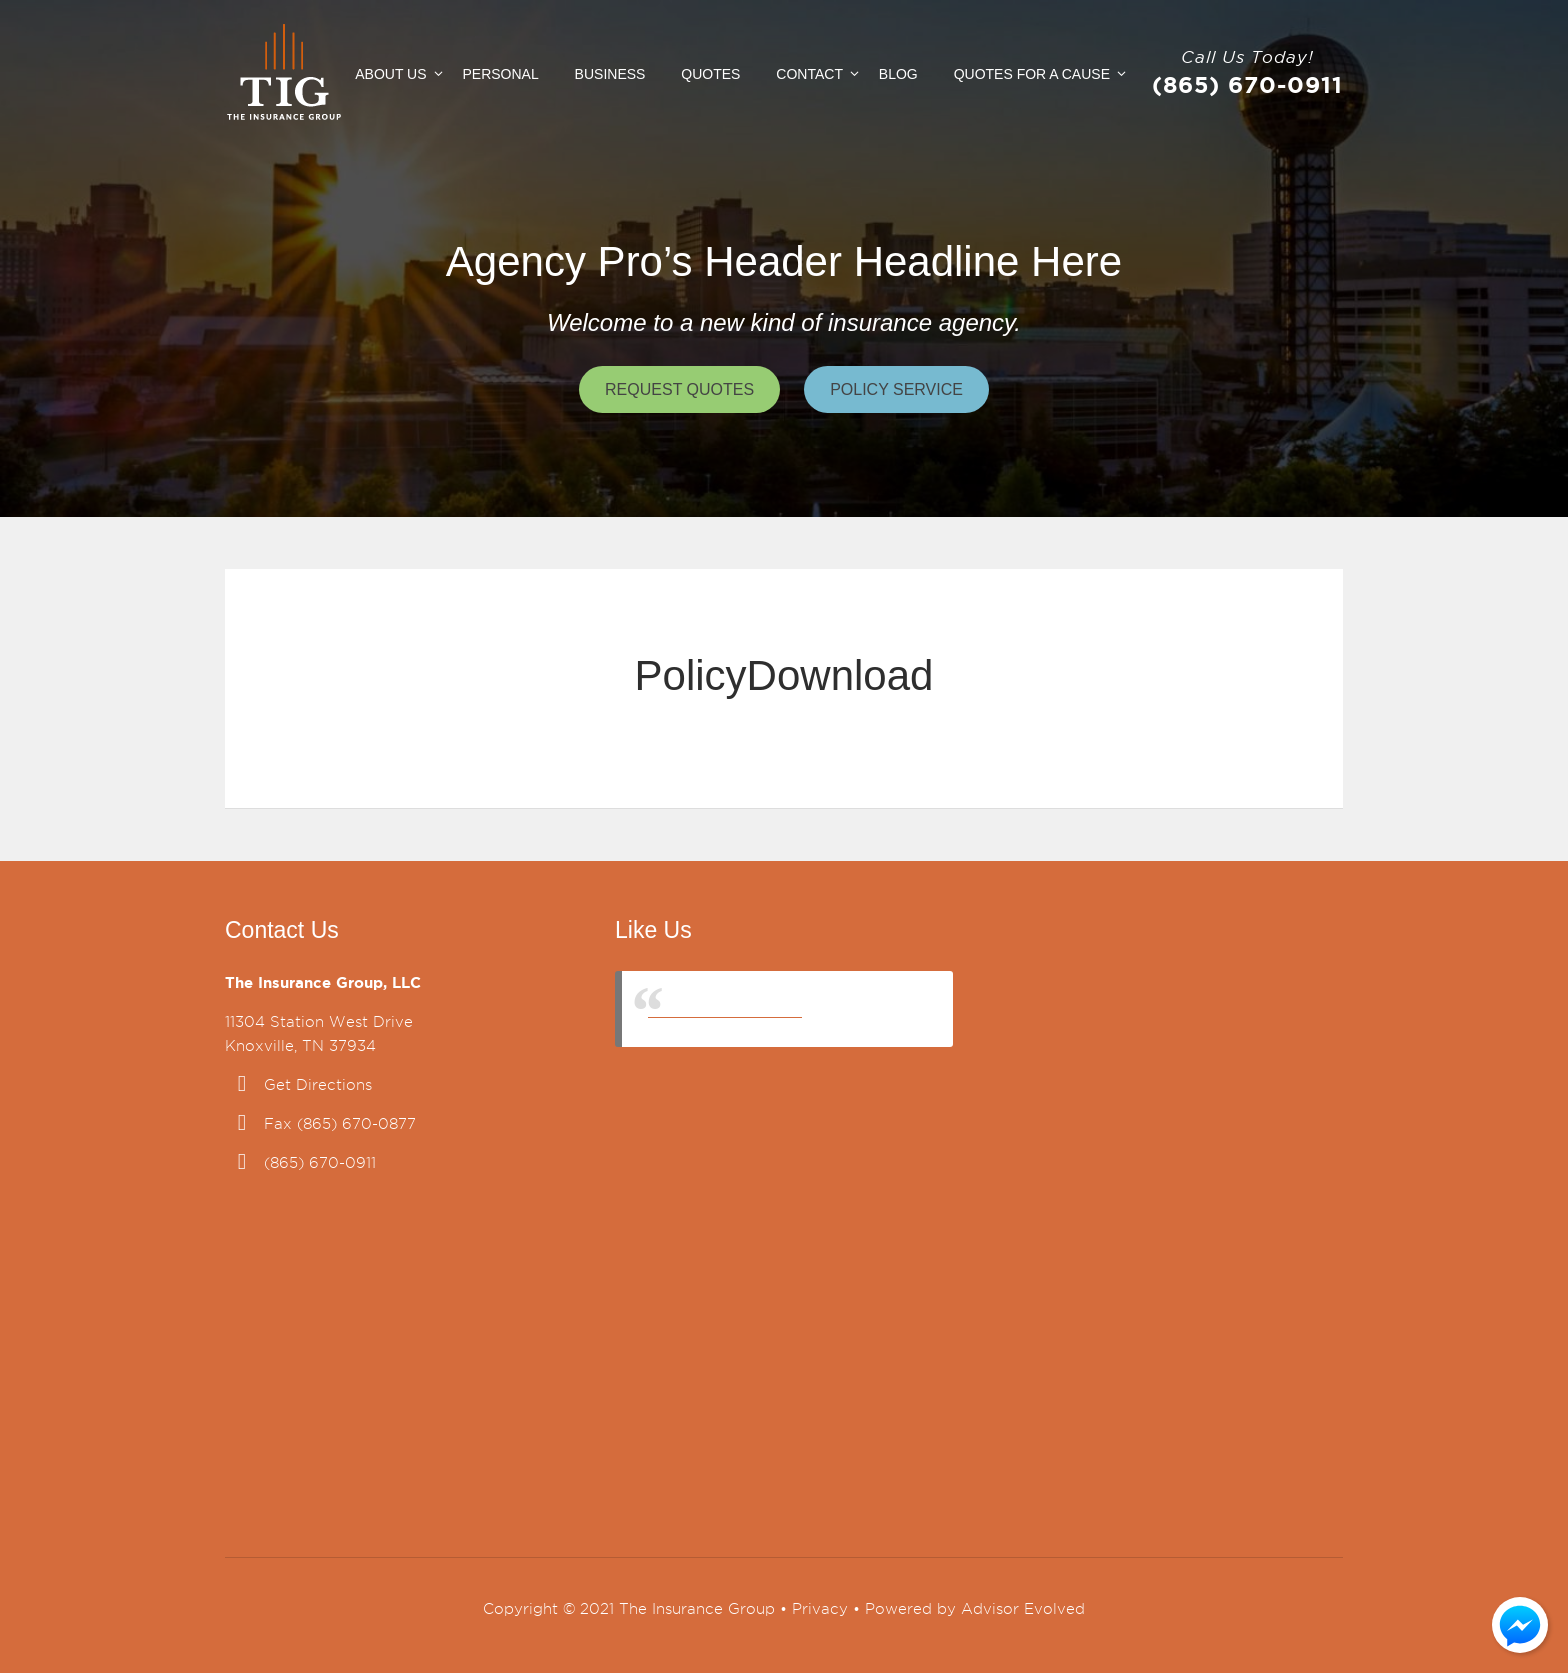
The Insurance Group (725, 1008)
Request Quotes (679, 389)
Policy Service (896, 389)
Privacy (820, 1609)
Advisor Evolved (1023, 1609)
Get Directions (318, 1085)
